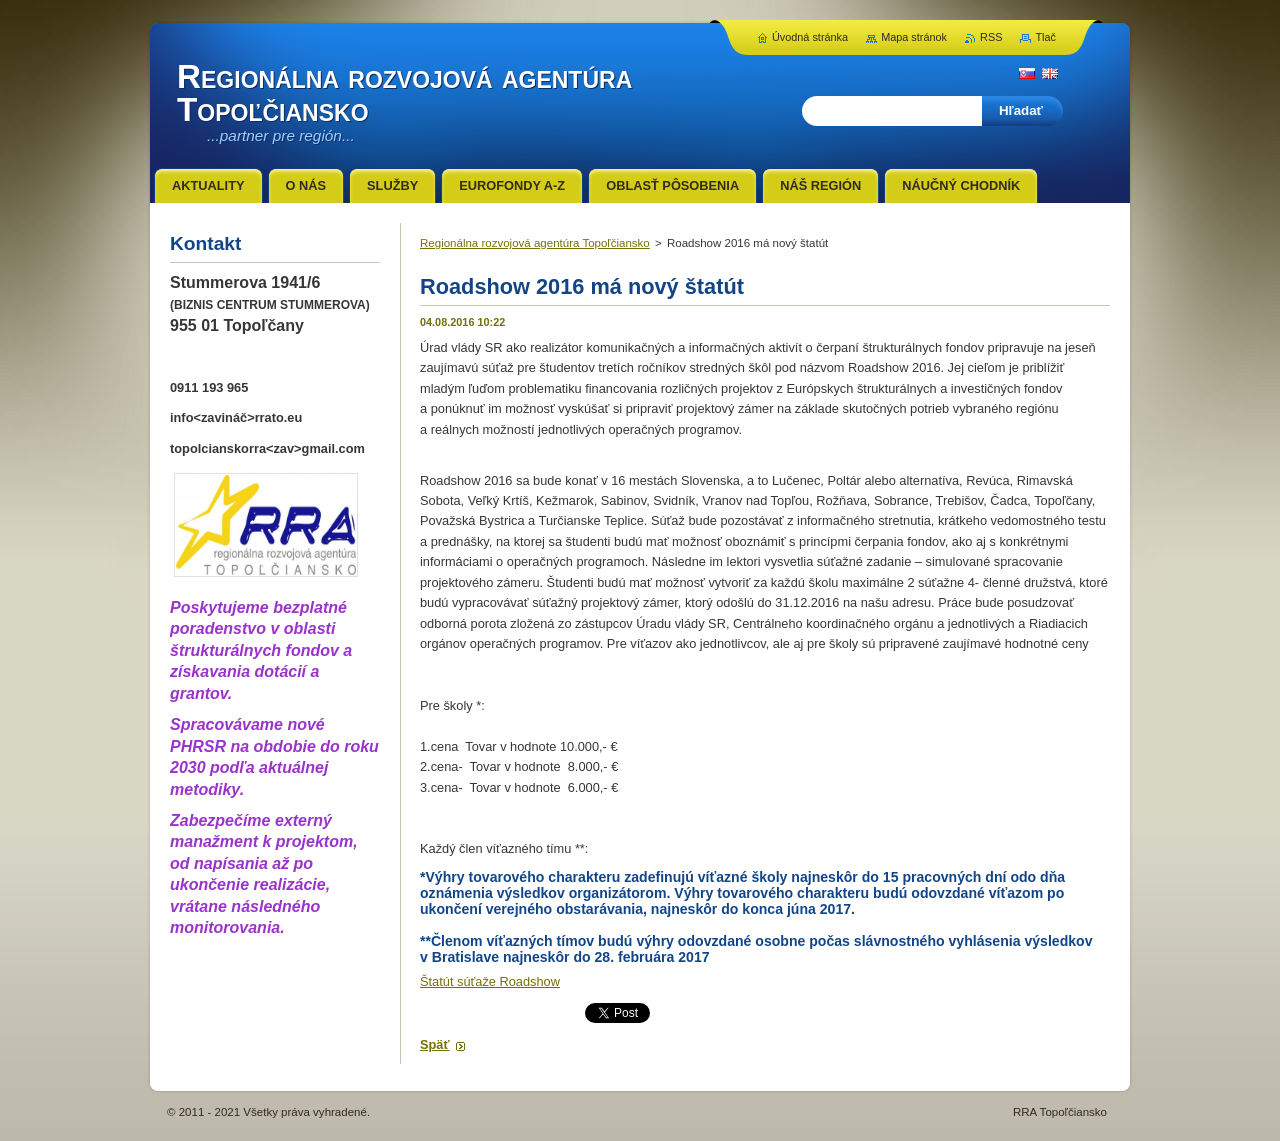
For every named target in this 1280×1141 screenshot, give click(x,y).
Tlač (1045, 37)
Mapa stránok (914, 37)
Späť (435, 1044)
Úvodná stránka (810, 37)
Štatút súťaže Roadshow (490, 981)
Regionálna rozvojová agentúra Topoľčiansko (535, 243)
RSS (991, 37)
